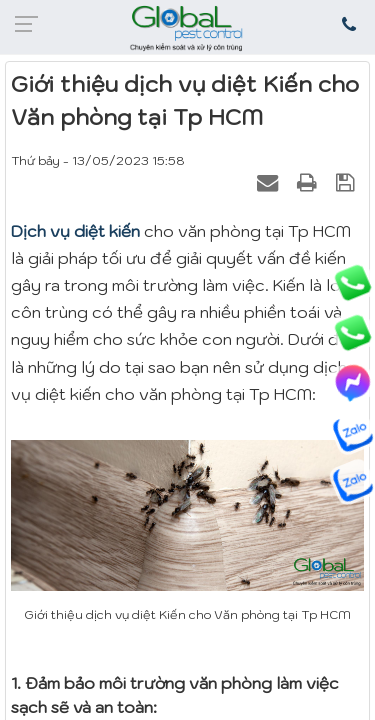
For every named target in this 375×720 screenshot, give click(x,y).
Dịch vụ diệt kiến (75, 231)
